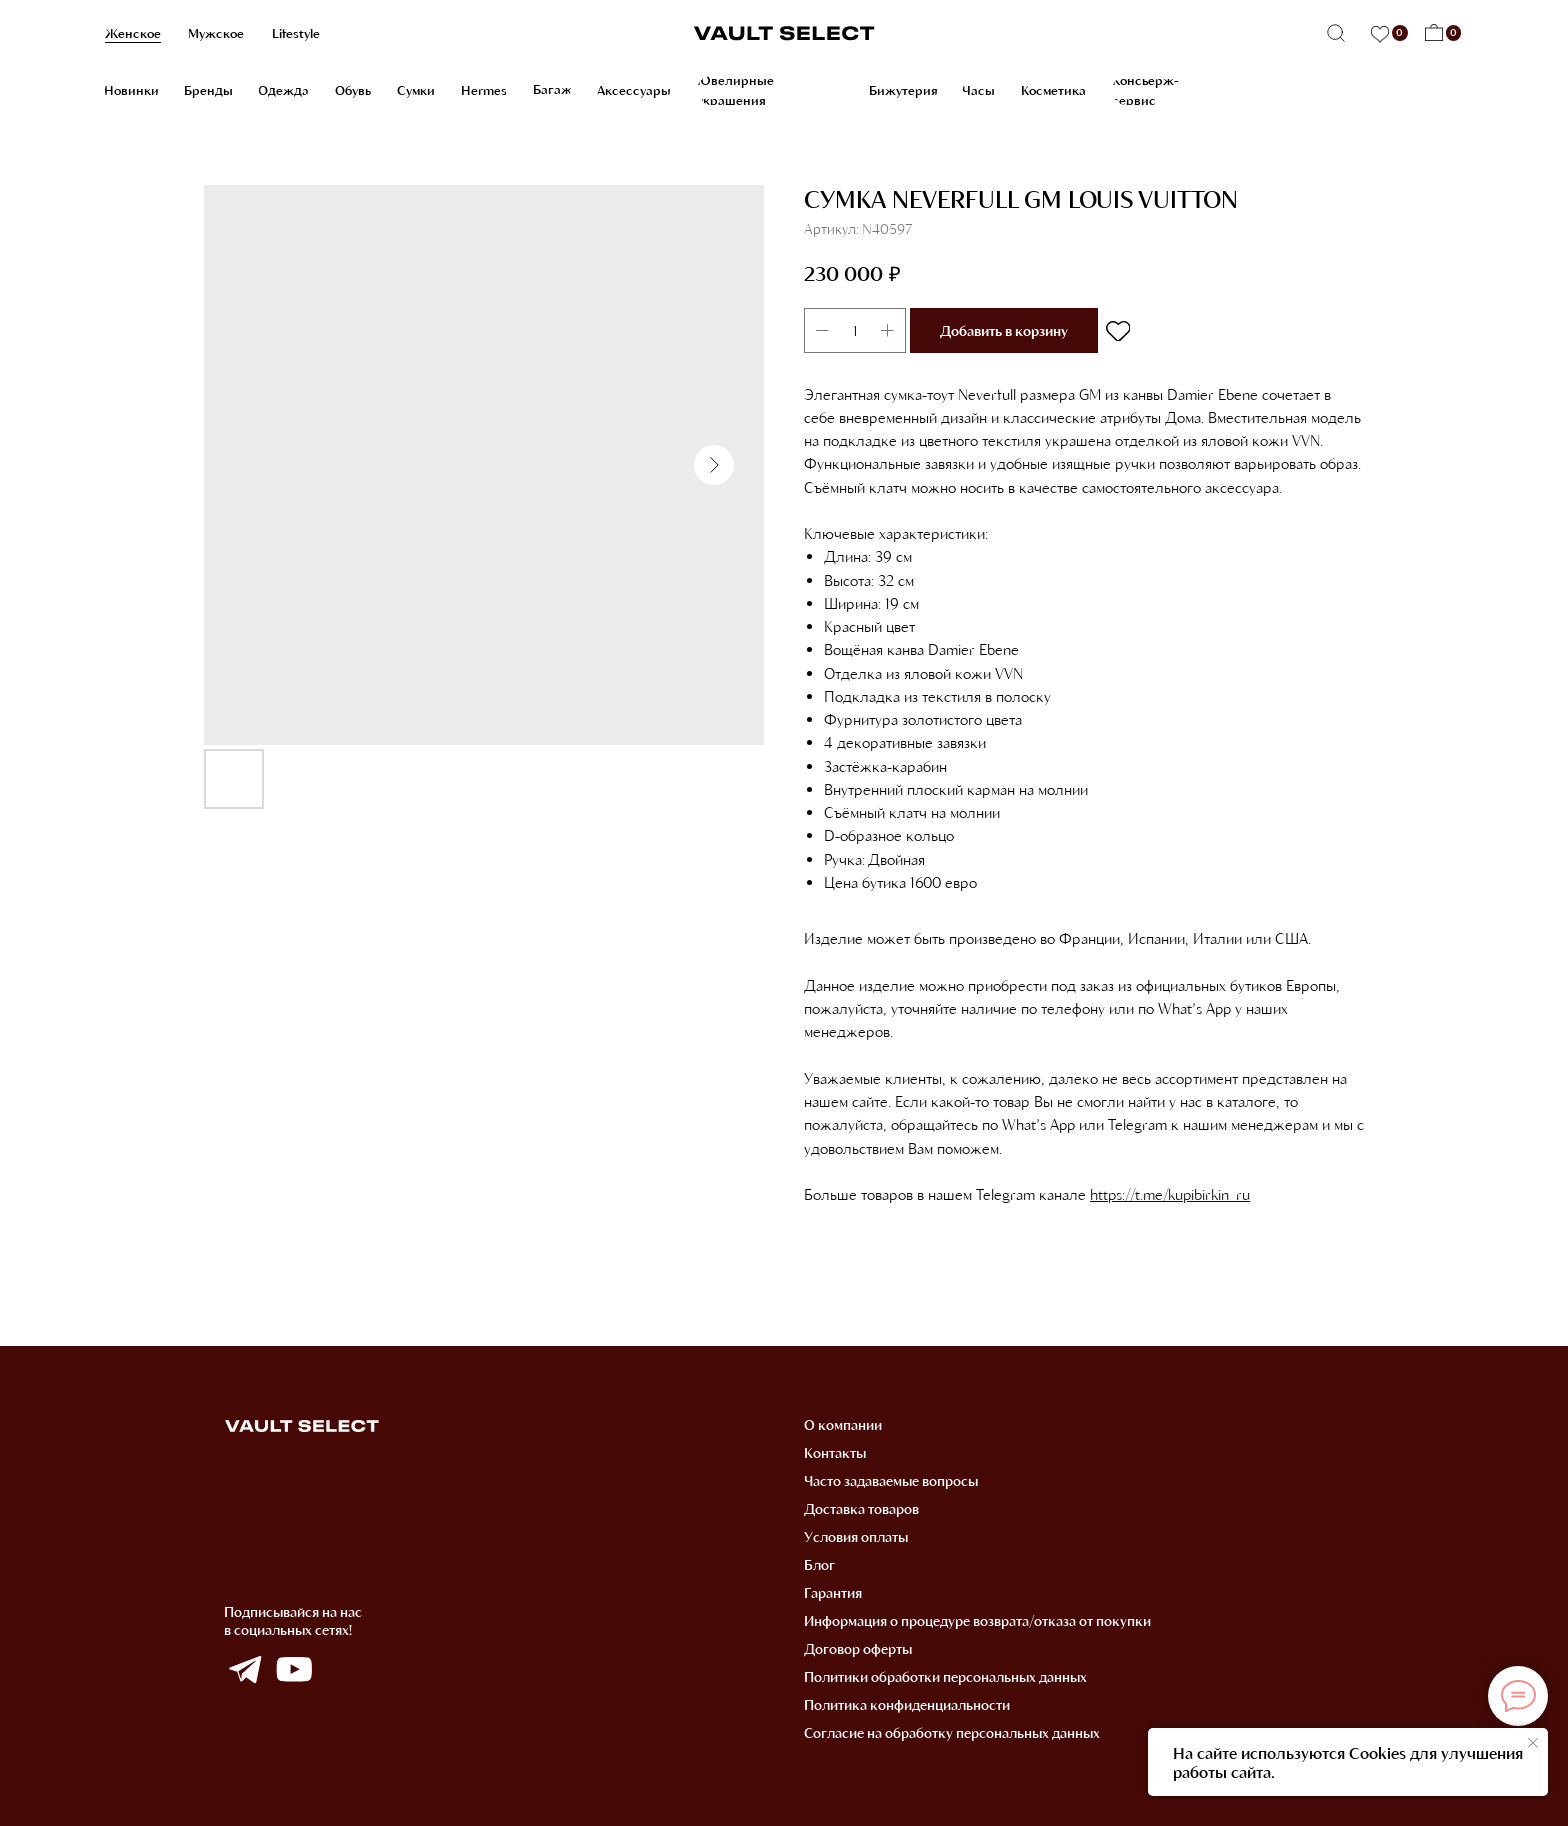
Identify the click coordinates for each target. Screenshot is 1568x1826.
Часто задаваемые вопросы (891, 1480)
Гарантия (833, 1592)
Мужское (216, 33)
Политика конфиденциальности (907, 1704)
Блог (819, 1564)
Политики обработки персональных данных (945, 1676)
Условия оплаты (856, 1536)
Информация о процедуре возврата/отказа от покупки (977, 1620)
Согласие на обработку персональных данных (952, 1732)
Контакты (835, 1452)
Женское (133, 33)
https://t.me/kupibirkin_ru (1170, 1194)
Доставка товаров (861, 1508)
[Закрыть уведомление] (1533, 1743)
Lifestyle (296, 33)
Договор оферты (858, 1648)
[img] (244, 1670)
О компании (843, 1424)
